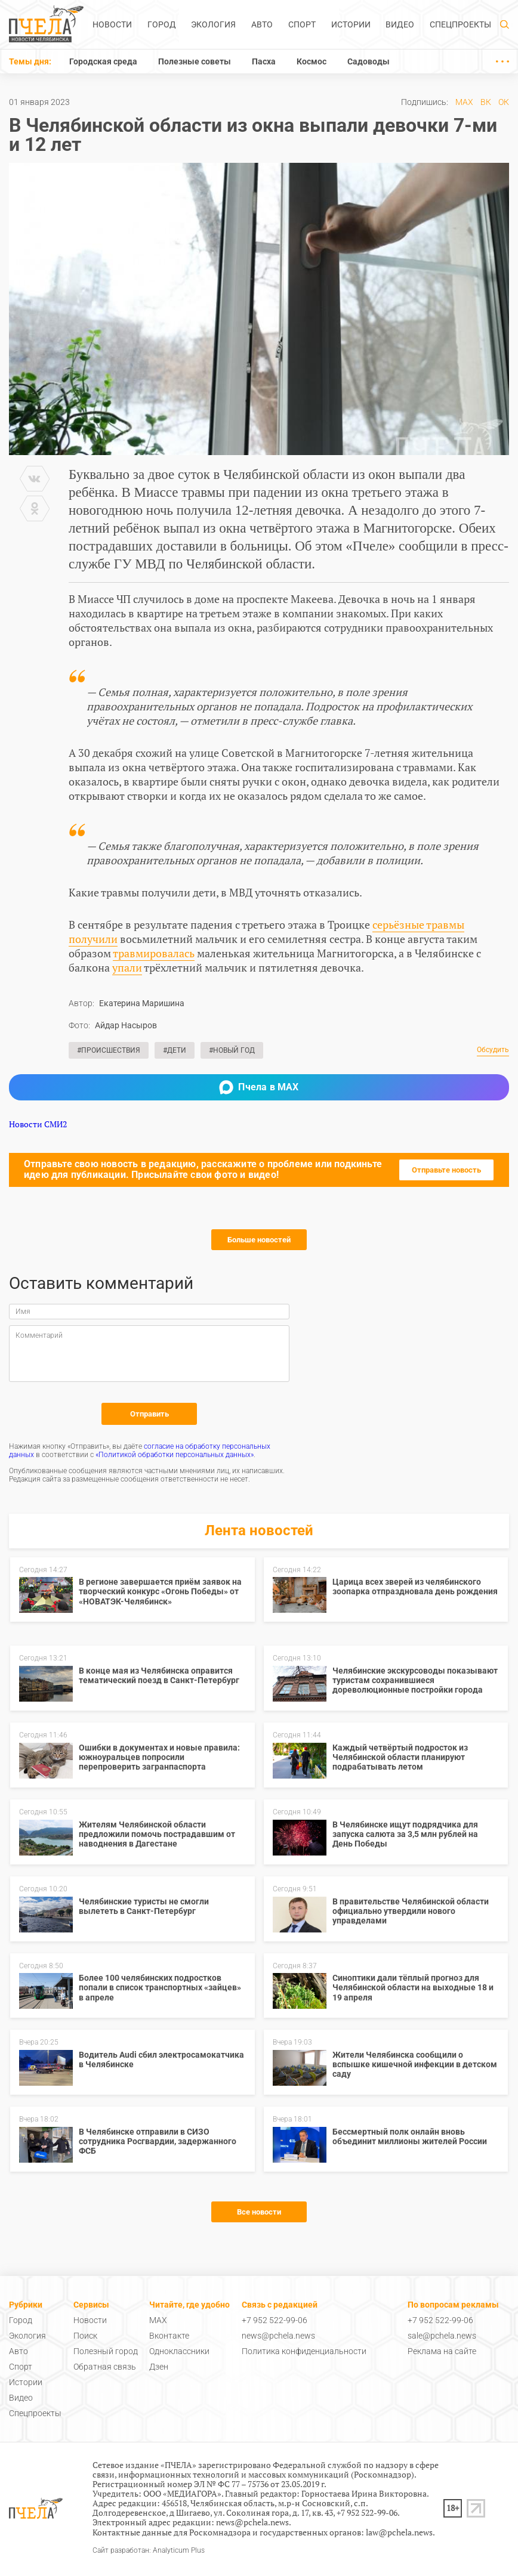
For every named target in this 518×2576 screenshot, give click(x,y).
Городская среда (103, 61)
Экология (213, 24)
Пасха (264, 61)
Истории (351, 24)
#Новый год (232, 1050)
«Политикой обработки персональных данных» (174, 1455)
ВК (485, 102)
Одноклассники (179, 2351)
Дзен (158, 2366)
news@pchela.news (278, 2335)
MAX (464, 102)
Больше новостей (259, 1239)
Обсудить (493, 1050)
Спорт (302, 24)
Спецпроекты (460, 24)
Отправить (149, 1413)
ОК (503, 102)
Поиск (85, 2335)
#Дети (174, 1050)
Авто (262, 24)
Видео (400, 24)
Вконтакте (169, 2335)
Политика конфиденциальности (304, 2351)
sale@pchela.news (442, 2335)
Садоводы (368, 61)
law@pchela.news (399, 2532)
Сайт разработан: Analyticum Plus (148, 2551)
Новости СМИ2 (38, 1124)
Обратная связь (104, 2366)
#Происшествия (108, 1050)
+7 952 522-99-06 (274, 2320)
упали (127, 967)
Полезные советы (194, 61)
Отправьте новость (446, 1169)
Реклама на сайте (442, 2351)
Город (161, 24)
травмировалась (154, 953)
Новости (112, 24)
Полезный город (105, 2351)
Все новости (259, 2211)
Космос (311, 61)
